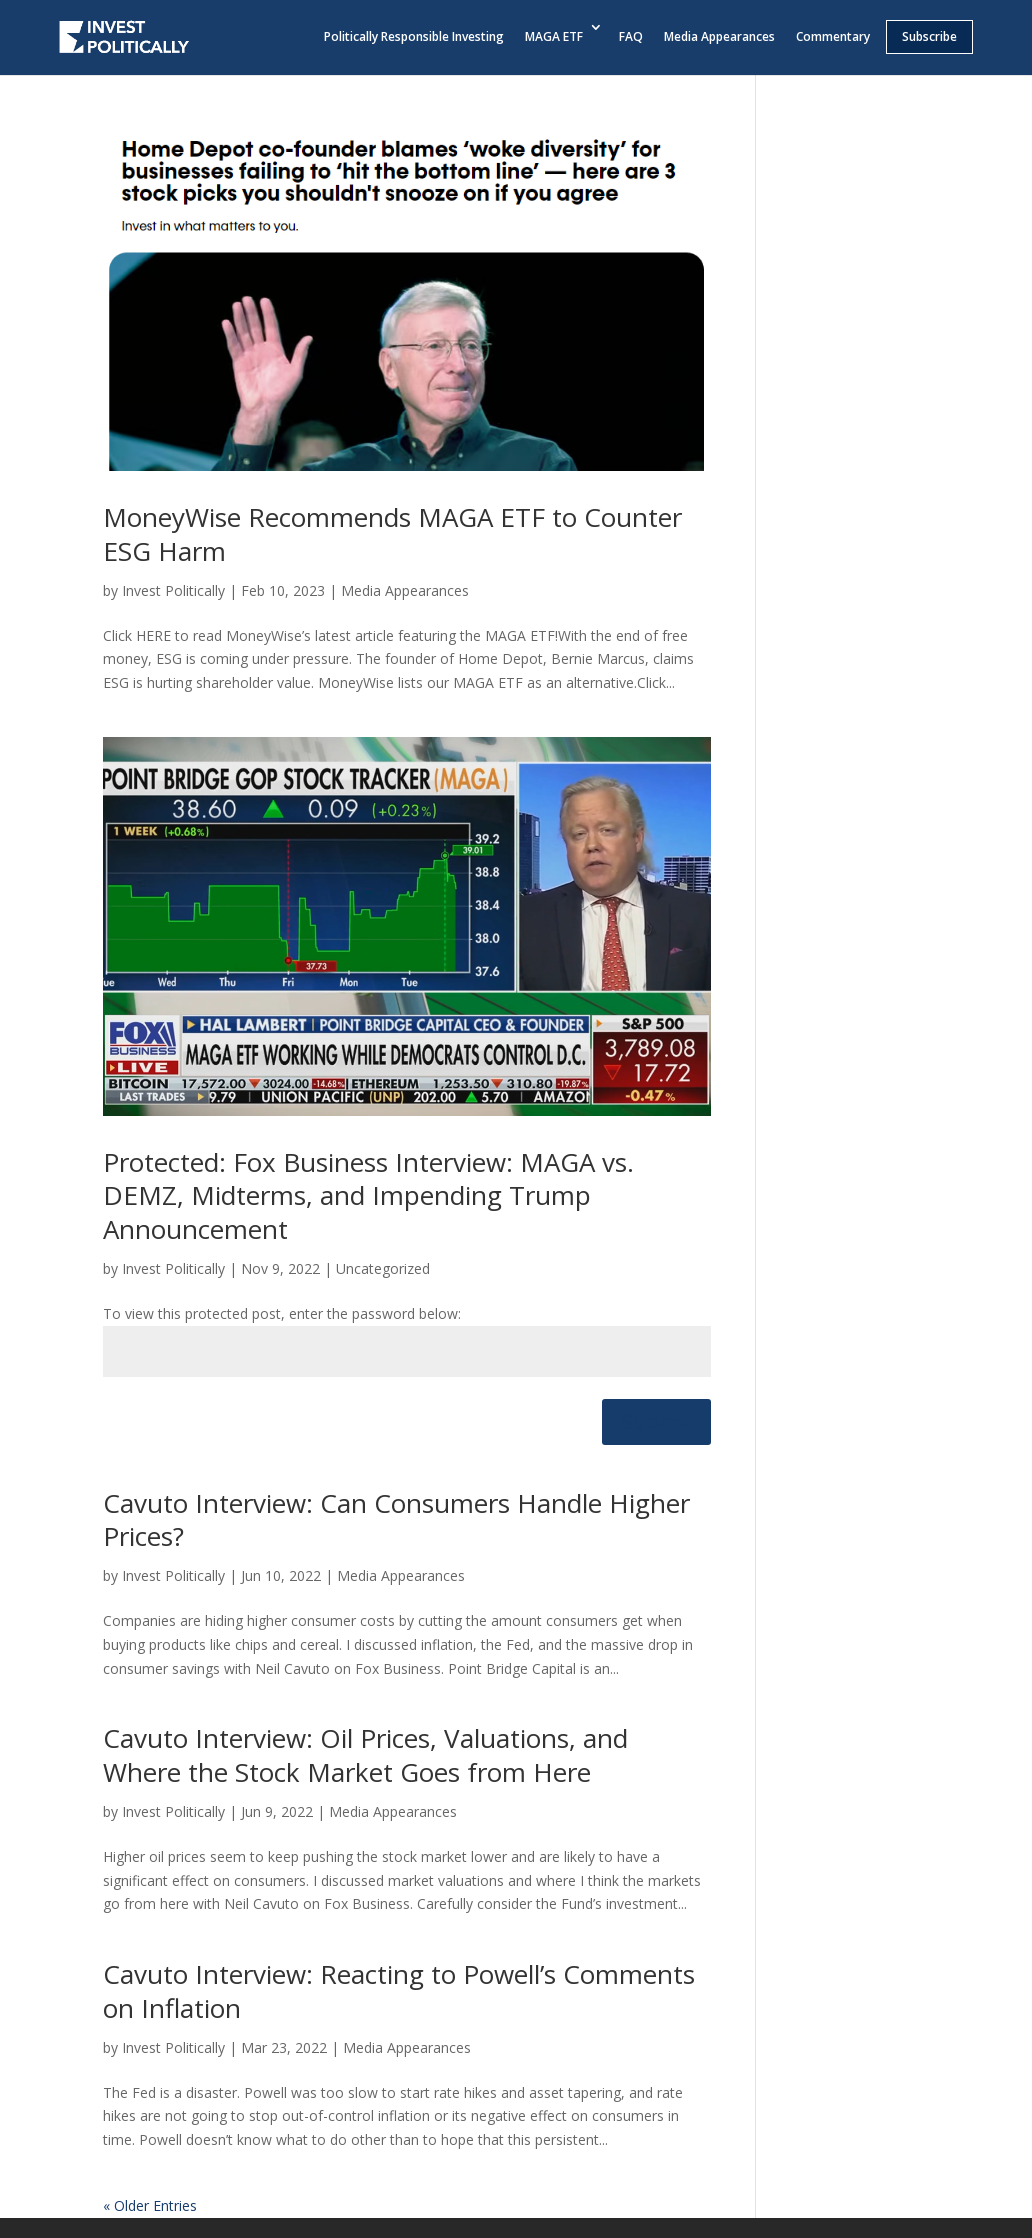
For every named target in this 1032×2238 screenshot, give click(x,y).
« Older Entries (150, 2205)
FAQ (631, 36)
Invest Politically (173, 590)
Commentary (833, 36)
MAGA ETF (554, 36)
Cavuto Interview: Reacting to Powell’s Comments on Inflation (399, 1991)
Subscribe (929, 36)
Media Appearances (719, 36)
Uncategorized (383, 1268)
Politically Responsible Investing (414, 36)
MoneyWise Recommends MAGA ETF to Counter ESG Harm (392, 534)
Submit (656, 1421)
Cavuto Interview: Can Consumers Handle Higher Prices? (396, 1520)
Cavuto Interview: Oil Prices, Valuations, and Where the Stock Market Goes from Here (365, 1755)
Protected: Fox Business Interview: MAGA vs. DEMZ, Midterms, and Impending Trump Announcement (368, 1196)
